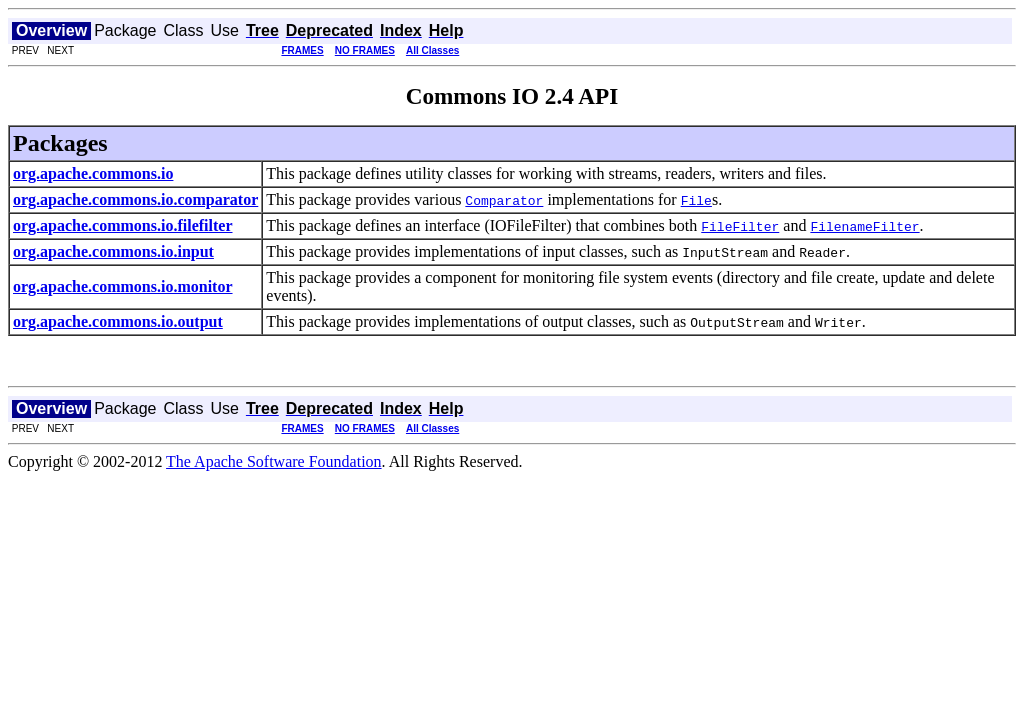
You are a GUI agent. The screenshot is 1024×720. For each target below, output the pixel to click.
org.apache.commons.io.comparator (135, 199)
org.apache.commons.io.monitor (123, 286)
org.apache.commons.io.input (113, 251)
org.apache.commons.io (93, 173)
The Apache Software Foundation (274, 461)
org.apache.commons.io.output (118, 321)
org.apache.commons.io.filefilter (123, 225)
